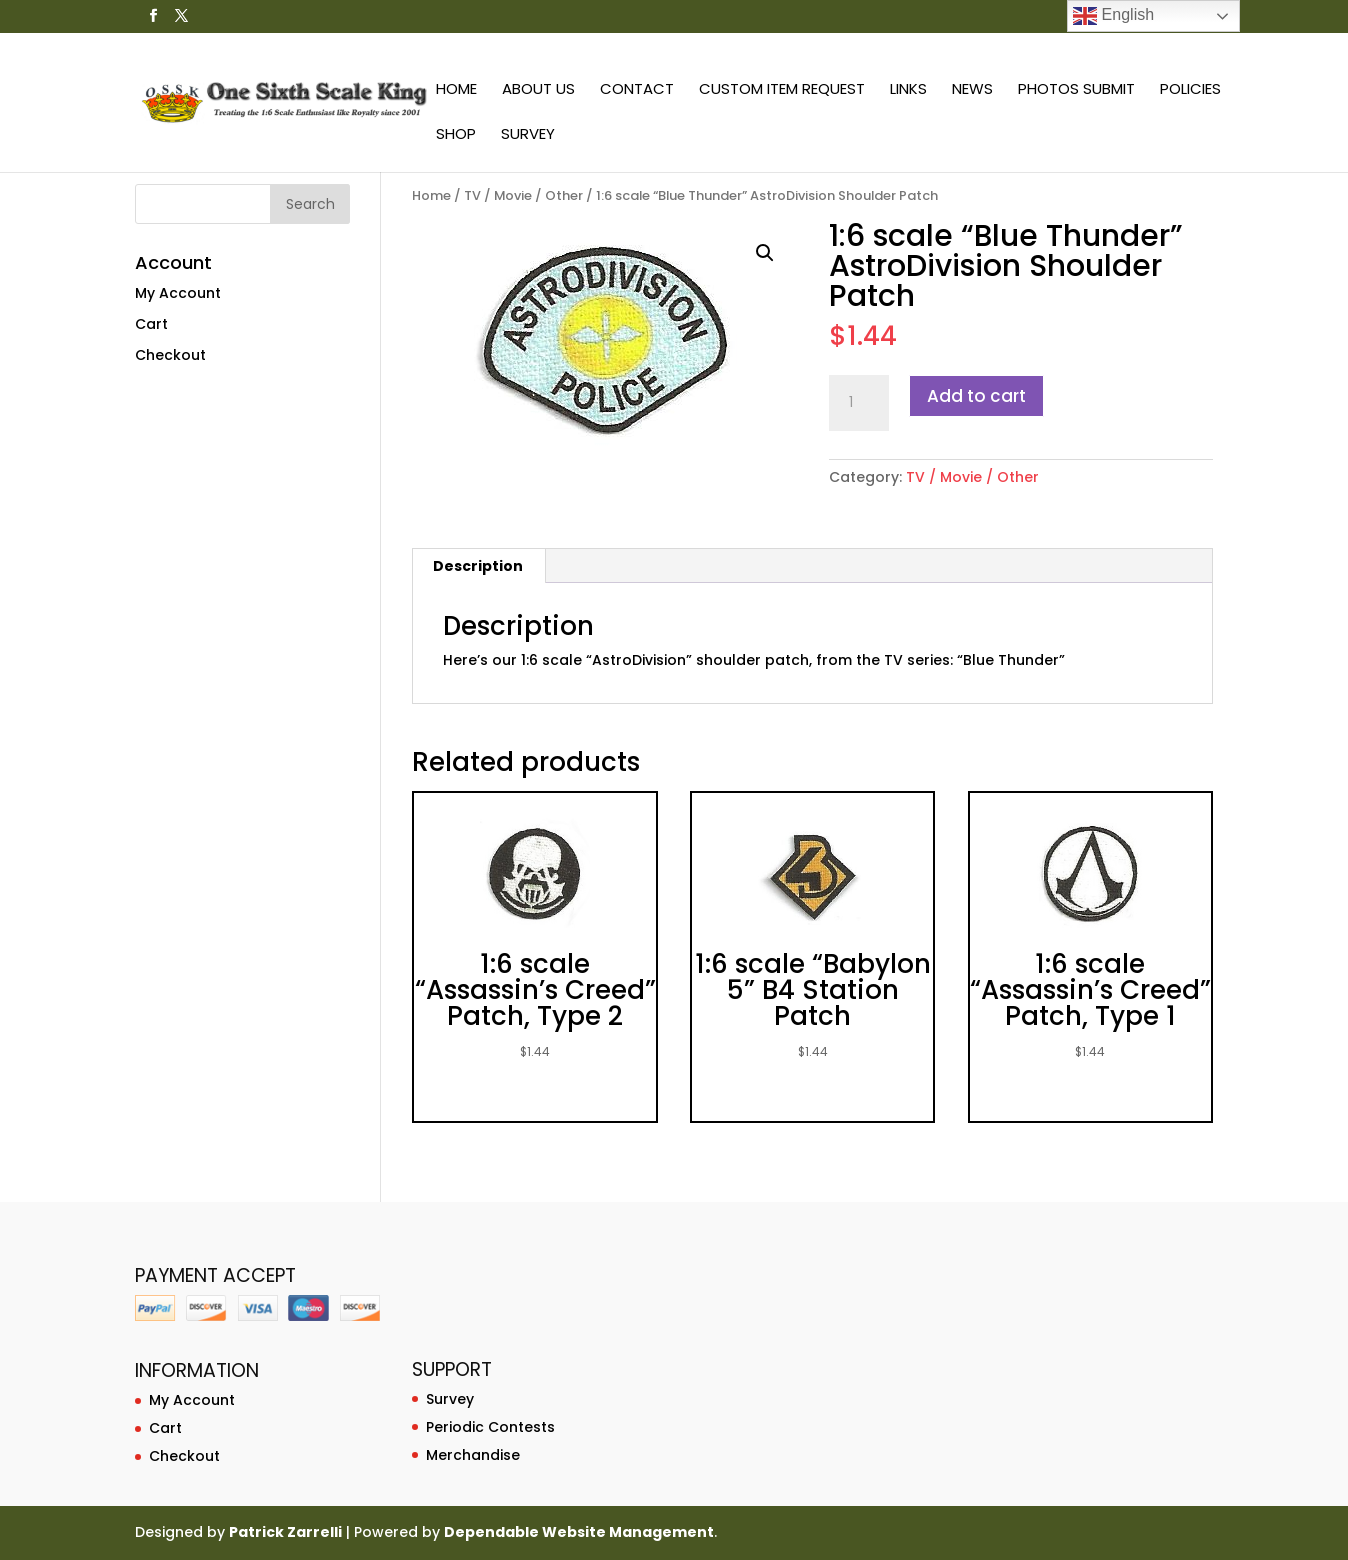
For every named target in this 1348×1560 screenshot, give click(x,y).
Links (908, 90)
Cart (151, 324)
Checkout (170, 355)
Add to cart (976, 396)
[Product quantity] (859, 403)
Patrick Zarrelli (285, 1532)
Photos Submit (1076, 90)
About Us (538, 90)
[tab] (478, 566)
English (1113, 16)
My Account (178, 293)
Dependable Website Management (579, 1532)
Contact (637, 90)
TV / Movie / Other (523, 195)
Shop (456, 135)
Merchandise (473, 1455)
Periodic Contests (490, 1427)
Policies (1190, 90)
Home (456, 90)
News (972, 90)
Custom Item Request (782, 90)
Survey (528, 135)
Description (478, 566)
